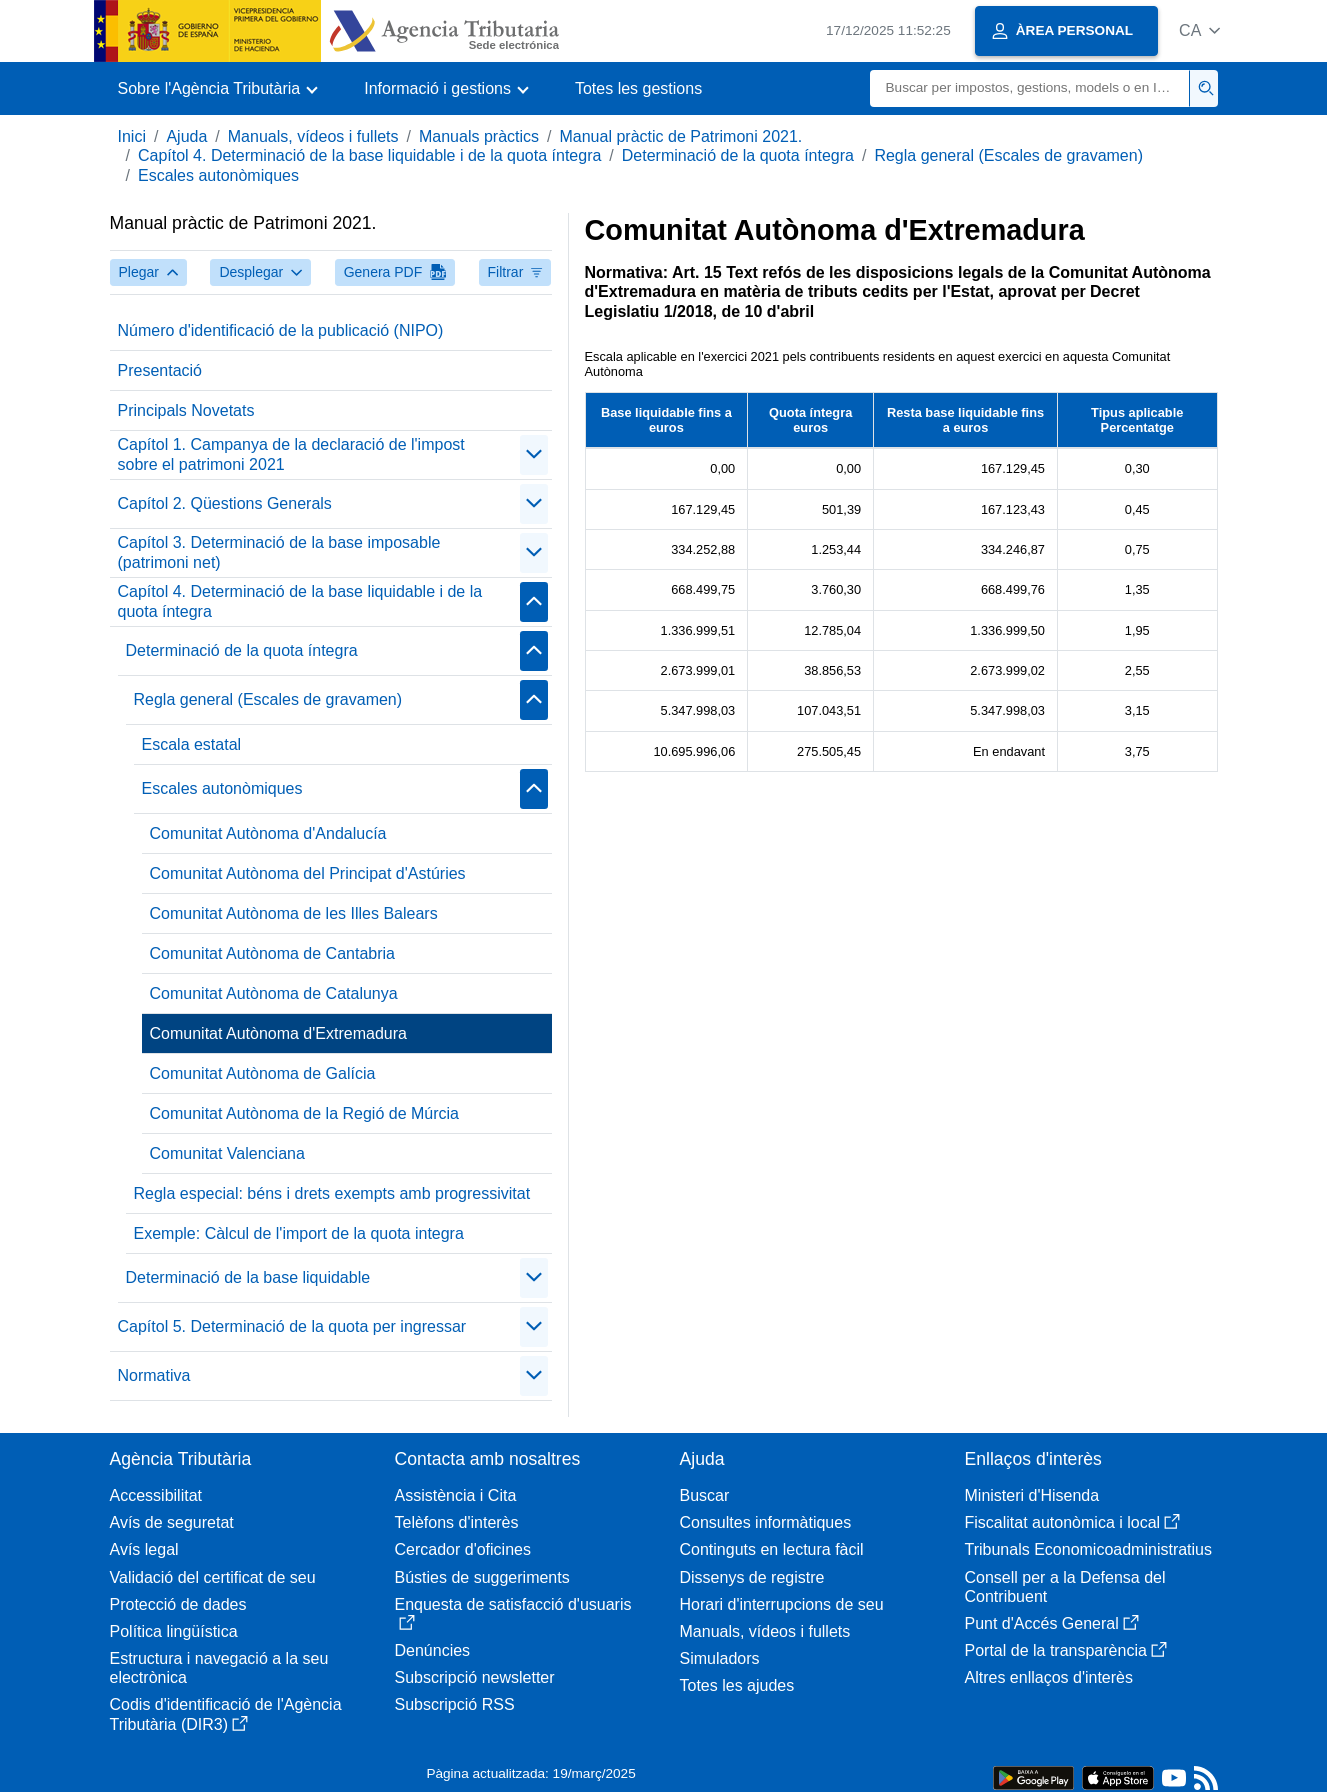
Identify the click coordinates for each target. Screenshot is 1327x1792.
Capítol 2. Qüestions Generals (225, 503)
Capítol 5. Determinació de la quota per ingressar (292, 1326)
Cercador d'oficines (463, 1549)
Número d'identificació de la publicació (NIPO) (281, 330)
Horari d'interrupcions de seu (782, 1604)
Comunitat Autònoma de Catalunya (274, 993)
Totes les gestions (638, 88)
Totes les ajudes (737, 1685)
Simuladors (720, 1658)
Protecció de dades (178, 1604)
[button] (1199, 30)
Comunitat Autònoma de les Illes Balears (294, 913)
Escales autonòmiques (218, 175)
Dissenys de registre (752, 1577)
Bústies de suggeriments (482, 1577)
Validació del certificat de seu (213, 1577)
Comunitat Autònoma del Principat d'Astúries (308, 873)
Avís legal (144, 1549)
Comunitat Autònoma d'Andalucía (268, 833)
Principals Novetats (186, 410)
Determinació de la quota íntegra (738, 155)
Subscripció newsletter (475, 1677)
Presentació (160, 370)
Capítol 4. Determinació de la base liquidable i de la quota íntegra (369, 155)
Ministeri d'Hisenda (1032, 1495)
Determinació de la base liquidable (248, 1277)
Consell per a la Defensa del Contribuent (1065, 1587)
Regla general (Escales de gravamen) (1008, 155)
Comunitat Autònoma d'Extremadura (278, 1033)
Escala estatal (192, 744)
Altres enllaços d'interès (1049, 1677)
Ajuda (186, 136)
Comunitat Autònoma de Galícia (263, 1073)
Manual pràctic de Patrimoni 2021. (680, 136)
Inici (132, 136)
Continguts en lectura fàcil (772, 1549)
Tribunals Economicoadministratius (1089, 1549)
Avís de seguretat (172, 1522)
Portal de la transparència (1066, 1650)
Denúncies (433, 1650)
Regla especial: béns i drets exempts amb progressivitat (332, 1193)
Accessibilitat (156, 1495)
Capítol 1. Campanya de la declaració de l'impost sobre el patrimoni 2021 (291, 454)
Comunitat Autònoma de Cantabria (272, 953)
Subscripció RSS (455, 1704)
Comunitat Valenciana (227, 1153)
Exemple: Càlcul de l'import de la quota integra (299, 1233)
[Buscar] (1030, 88)
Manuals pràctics (479, 136)
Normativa (154, 1375)
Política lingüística (174, 1631)
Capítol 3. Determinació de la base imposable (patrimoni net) (279, 552)
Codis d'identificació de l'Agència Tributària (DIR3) (226, 1714)
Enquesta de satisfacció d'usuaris (513, 1613)
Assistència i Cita (456, 1495)
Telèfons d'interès (457, 1522)
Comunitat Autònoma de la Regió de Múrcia (305, 1113)
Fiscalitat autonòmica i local (1073, 1522)
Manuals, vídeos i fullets (313, 136)
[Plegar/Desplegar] (534, 455)
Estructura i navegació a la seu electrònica (219, 1668)
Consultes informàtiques (766, 1522)
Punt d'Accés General (1052, 1623)
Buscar (705, 1495)
